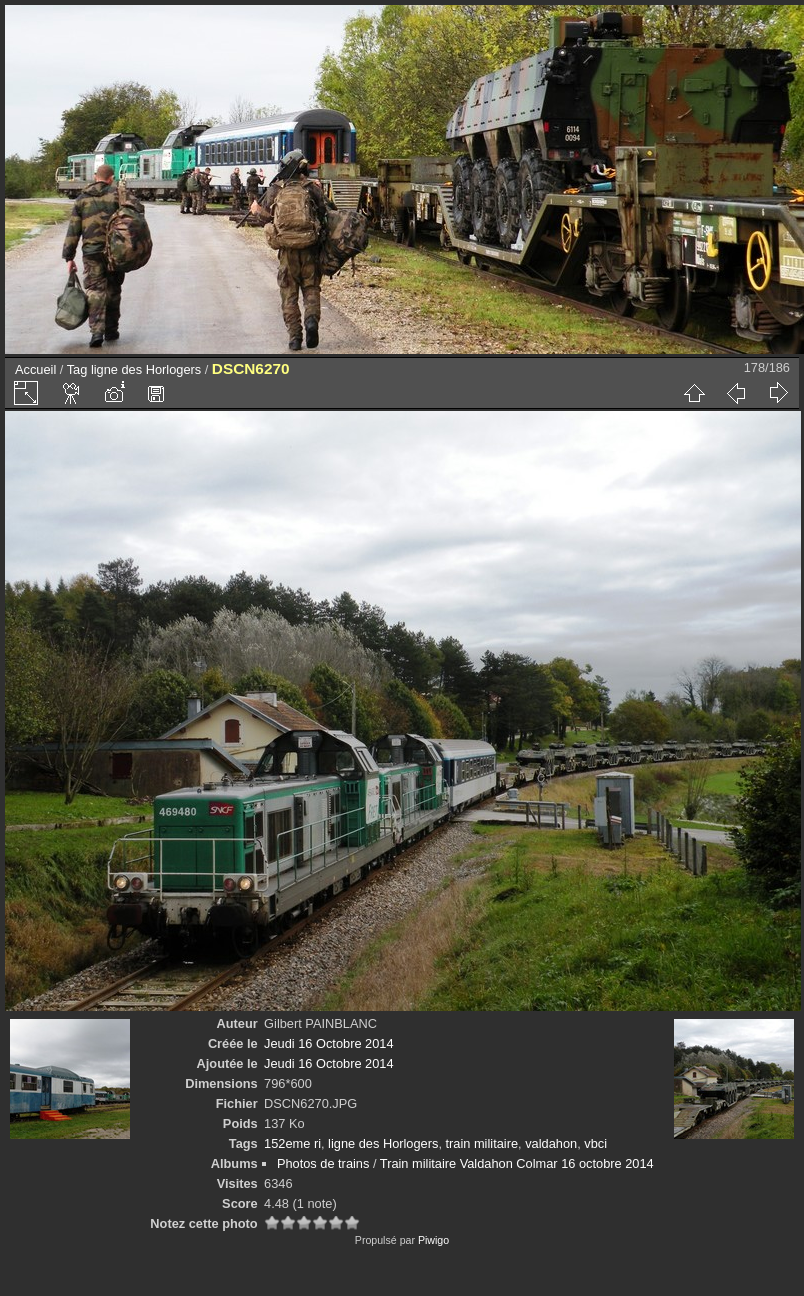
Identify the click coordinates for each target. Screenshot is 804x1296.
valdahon (551, 1143)
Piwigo (433, 1240)
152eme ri (292, 1143)
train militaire (482, 1143)
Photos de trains (323, 1163)
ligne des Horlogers (146, 369)
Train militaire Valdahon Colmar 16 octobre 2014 (517, 1163)
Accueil (35, 369)
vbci (595, 1143)
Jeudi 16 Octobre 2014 (328, 1043)
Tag (77, 369)
